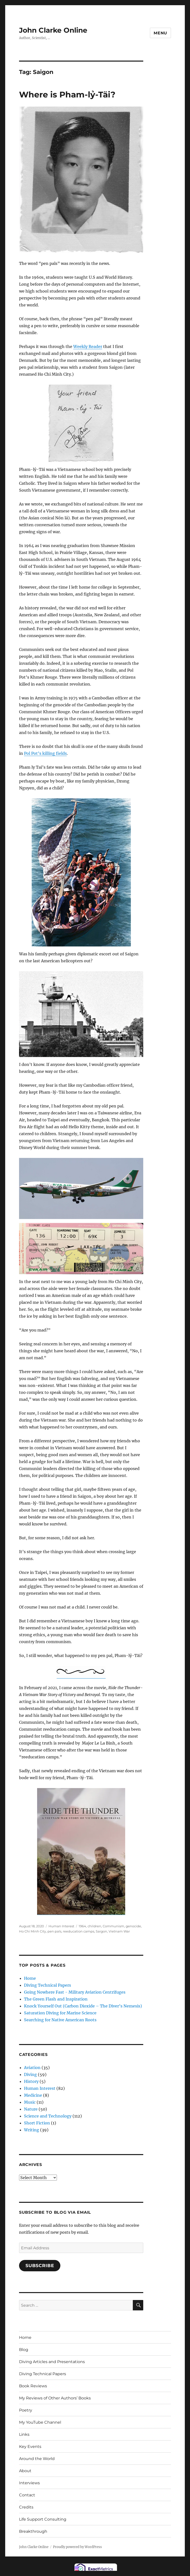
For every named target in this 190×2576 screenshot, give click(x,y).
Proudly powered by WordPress (77, 2547)
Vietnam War (119, 1931)
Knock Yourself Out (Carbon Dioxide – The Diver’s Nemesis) (83, 2005)
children (94, 1926)
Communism (113, 1926)
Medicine (33, 2095)
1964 (82, 1926)
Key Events (30, 2446)
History (31, 2081)
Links (24, 2434)
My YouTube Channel (40, 2422)
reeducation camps (78, 1931)
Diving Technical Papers (47, 1985)
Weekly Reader (87, 346)
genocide (133, 1926)
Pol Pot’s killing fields (45, 753)
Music (30, 2102)
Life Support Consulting (42, 2519)
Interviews (29, 2483)
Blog (23, 2349)
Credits (26, 2507)
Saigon (101, 1931)
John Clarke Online (53, 30)
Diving (30, 2074)
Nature (31, 2109)
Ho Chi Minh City (32, 1931)
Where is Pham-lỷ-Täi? (67, 94)
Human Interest (61, 1926)
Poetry (25, 2410)
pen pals (54, 1931)
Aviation (32, 2067)
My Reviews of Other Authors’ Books (55, 2398)
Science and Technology (47, 2116)
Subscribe (39, 2265)
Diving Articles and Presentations (52, 2361)
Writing (31, 2129)
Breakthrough (33, 2531)
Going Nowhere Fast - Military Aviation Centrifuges (74, 1992)
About (25, 2470)
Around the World (37, 2458)
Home (30, 1978)
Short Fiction (37, 2122)
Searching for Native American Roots (60, 2019)
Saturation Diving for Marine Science (60, 2012)
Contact (27, 2495)
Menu (160, 33)
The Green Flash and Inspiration (56, 1999)
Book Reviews (33, 2386)
